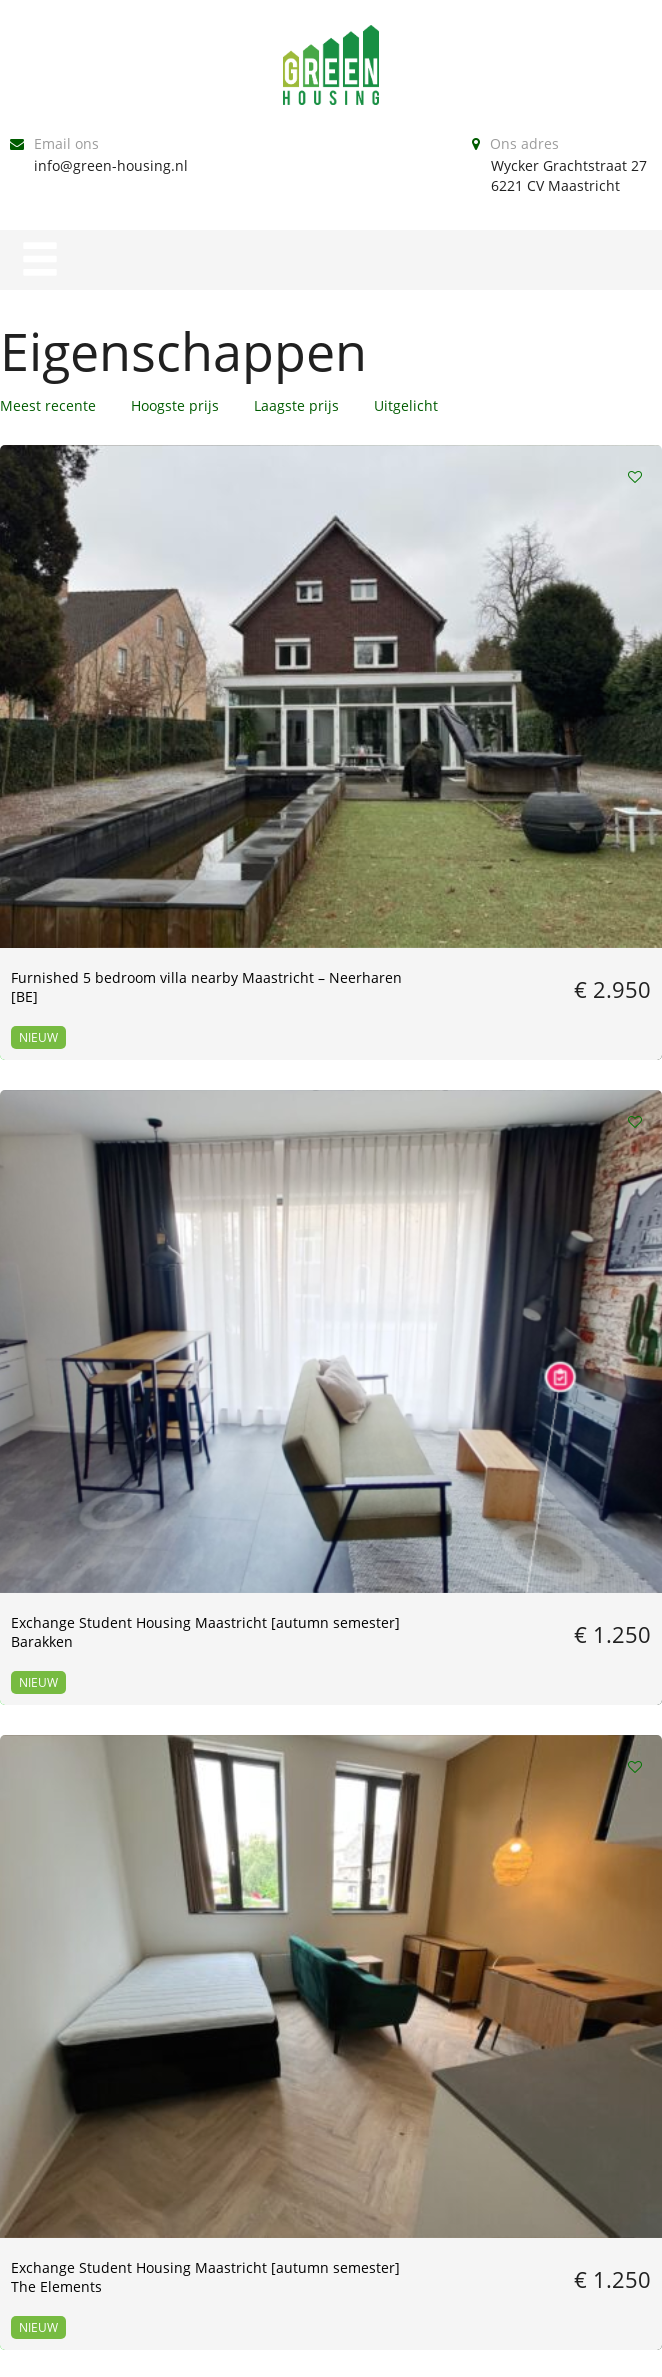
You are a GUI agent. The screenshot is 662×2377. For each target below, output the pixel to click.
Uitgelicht (406, 405)
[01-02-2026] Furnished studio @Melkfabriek (544, 1364)
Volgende (442, 1937)
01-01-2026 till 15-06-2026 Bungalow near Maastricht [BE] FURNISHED (326, 1373)
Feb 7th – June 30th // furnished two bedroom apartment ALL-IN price (90, 1373)
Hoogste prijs (175, 405)
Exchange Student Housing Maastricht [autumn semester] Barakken (328, 651)
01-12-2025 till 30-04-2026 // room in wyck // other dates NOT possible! (97, 1724)
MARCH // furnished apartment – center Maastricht (78, 1002)
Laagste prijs (296, 405)
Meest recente (48, 405)
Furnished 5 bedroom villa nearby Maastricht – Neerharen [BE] (99, 651)
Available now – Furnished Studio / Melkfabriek (326, 993)
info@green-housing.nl (111, 165)
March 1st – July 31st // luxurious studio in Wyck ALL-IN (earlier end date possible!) (548, 1012)
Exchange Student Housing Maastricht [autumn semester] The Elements (556, 651)
